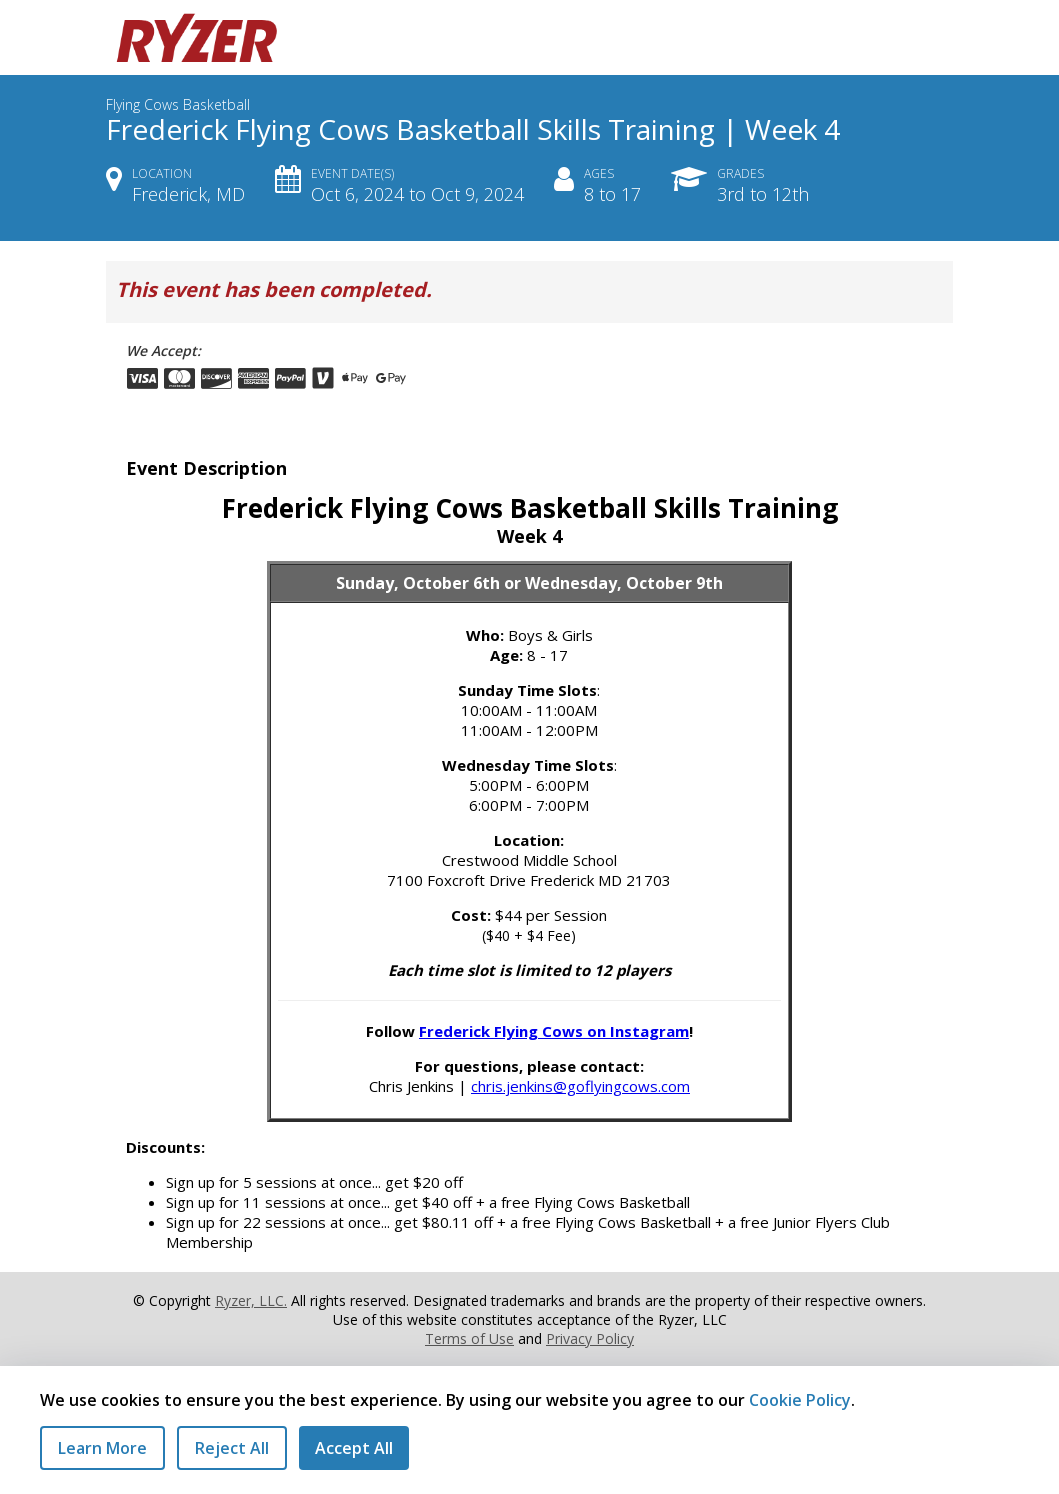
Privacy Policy (590, 1338)
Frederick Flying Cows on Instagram (554, 1031)
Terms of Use (469, 1338)
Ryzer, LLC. (251, 1300)
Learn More (102, 1448)
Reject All (232, 1448)
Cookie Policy (800, 1400)
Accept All (354, 1448)
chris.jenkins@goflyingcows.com (580, 1086)
